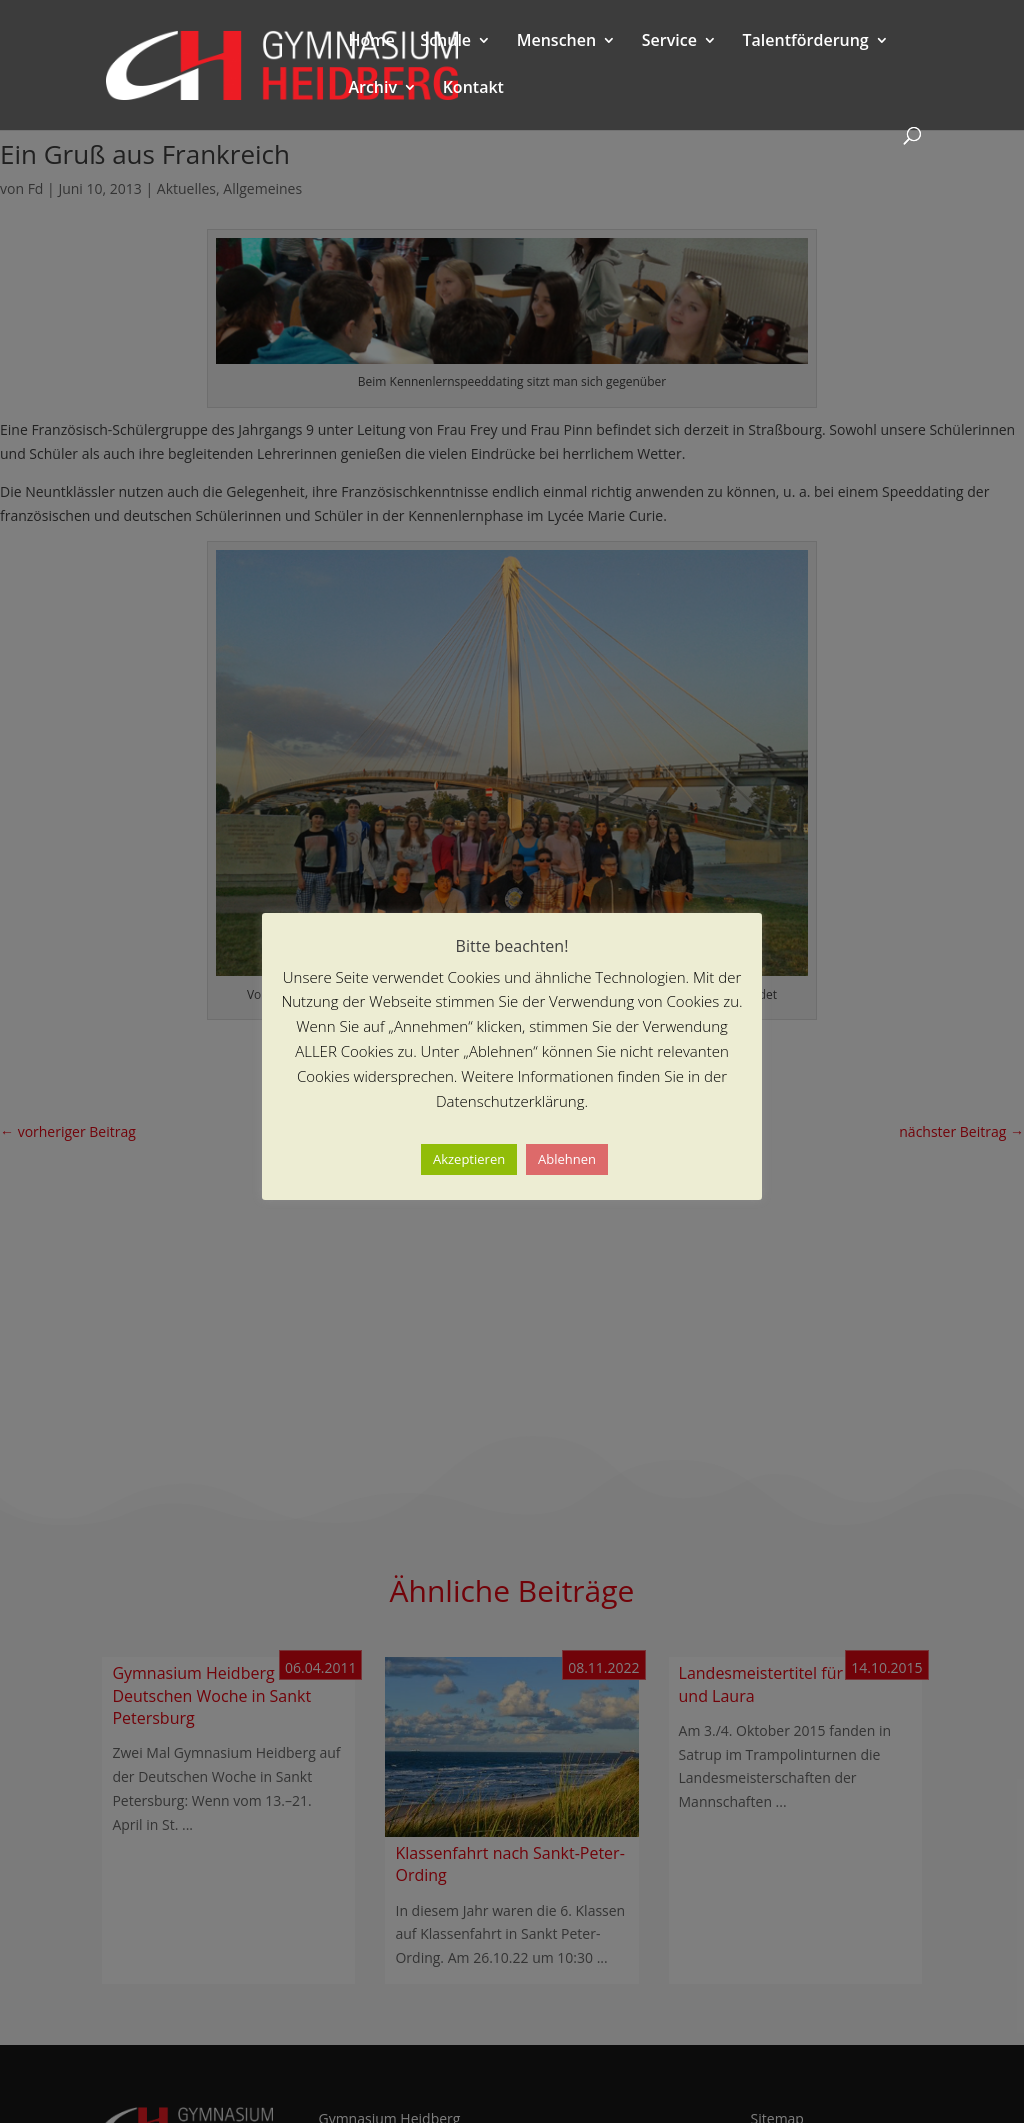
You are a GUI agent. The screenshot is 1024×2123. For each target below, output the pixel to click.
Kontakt (473, 89)
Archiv (372, 89)
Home (371, 42)
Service (669, 42)
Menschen (556, 42)
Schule (445, 42)
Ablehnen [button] (567, 1159)
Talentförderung (806, 42)
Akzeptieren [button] (469, 1159)
